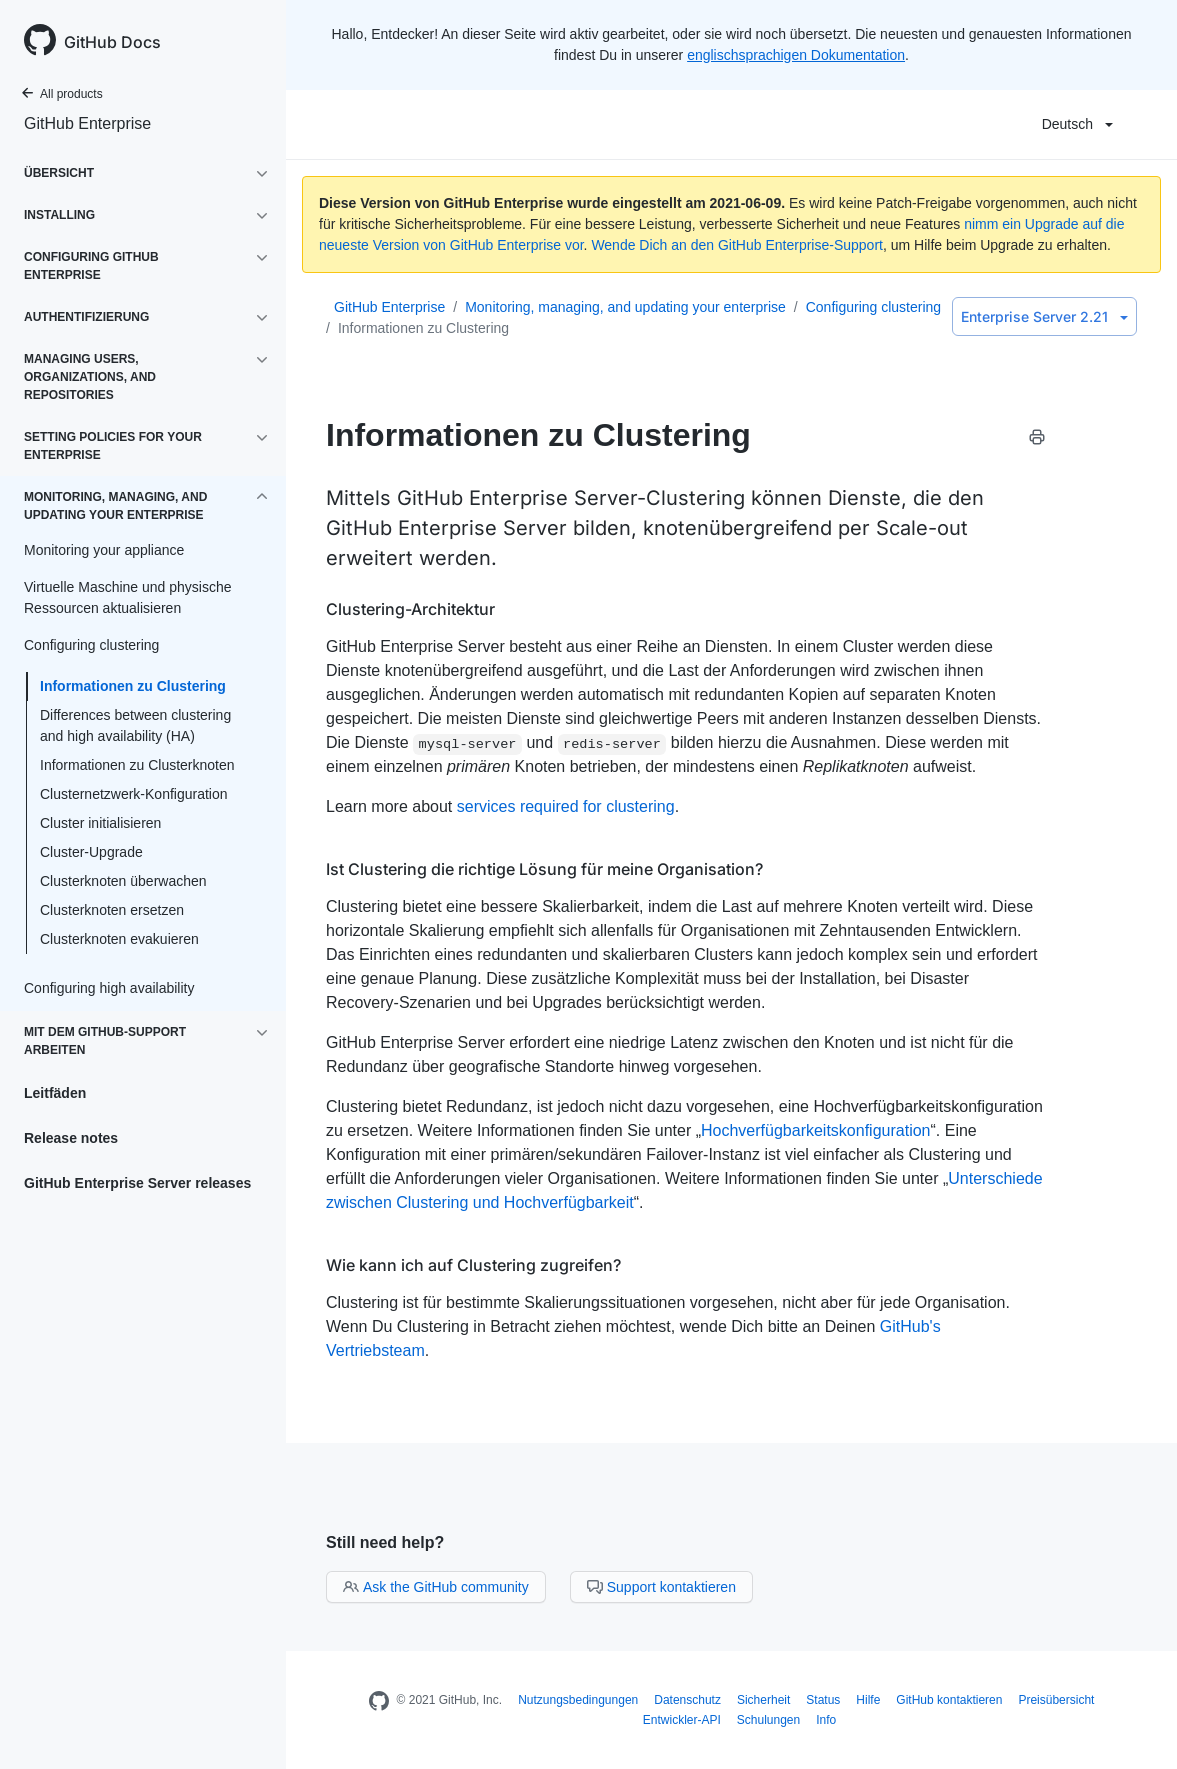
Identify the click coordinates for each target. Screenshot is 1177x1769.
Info (826, 1720)
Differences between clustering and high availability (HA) (135, 725)
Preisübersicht (1056, 1700)
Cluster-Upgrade (91, 852)
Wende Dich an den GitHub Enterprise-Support (737, 245)
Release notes (71, 1138)
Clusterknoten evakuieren (119, 939)
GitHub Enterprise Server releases (137, 1183)
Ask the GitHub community (436, 1587)
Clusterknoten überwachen (123, 881)
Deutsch (1077, 124)
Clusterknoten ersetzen (112, 910)
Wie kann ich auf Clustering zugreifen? (473, 1265)
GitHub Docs (112, 42)
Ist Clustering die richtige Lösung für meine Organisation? (544, 869)
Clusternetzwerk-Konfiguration (134, 794)
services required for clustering (566, 806)
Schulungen (768, 1720)
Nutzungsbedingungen (578, 1700)
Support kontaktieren (661, 1587)
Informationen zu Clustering (133, 686)
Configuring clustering (873, 307)
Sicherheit (763, 1700)
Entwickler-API (682, 1720)
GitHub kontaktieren (949, 1700)
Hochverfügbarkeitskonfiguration (815, 1130)
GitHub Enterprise (87, 123)
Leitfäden (55, 1093)
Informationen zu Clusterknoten (137, 765)
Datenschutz (687, 1700)
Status (823, 1700)
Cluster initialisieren (100, 823)
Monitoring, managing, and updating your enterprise (625, 307)
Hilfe (868, 1700)
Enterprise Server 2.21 (1044, 316)
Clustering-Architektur (410, 609)
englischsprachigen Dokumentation (796, 55)
